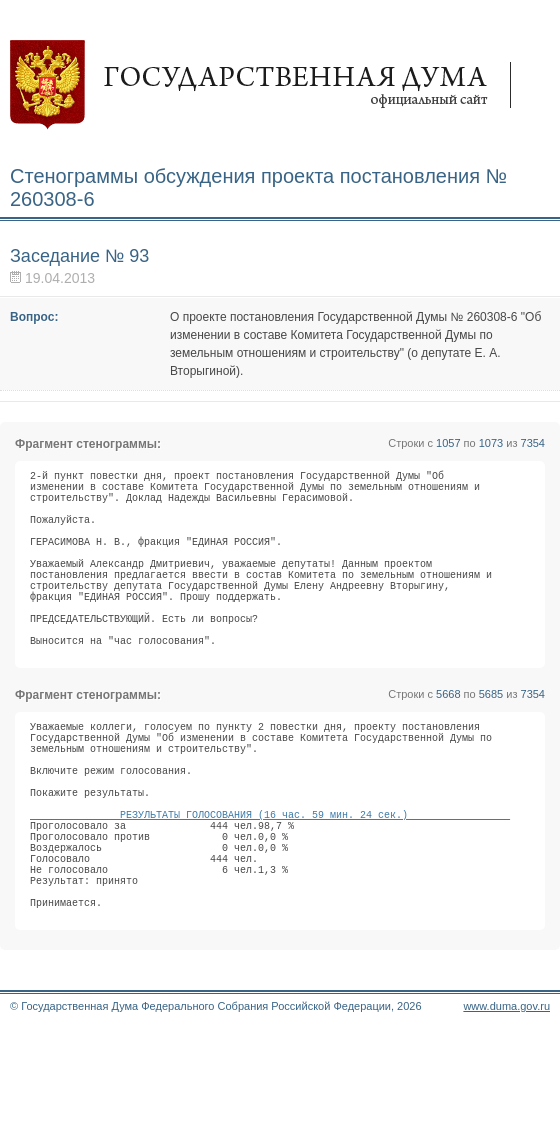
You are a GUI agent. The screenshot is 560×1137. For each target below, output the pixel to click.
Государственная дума (270, 85)
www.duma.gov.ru (506, 1111)
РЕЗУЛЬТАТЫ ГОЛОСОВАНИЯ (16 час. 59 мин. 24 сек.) (270, 892)
